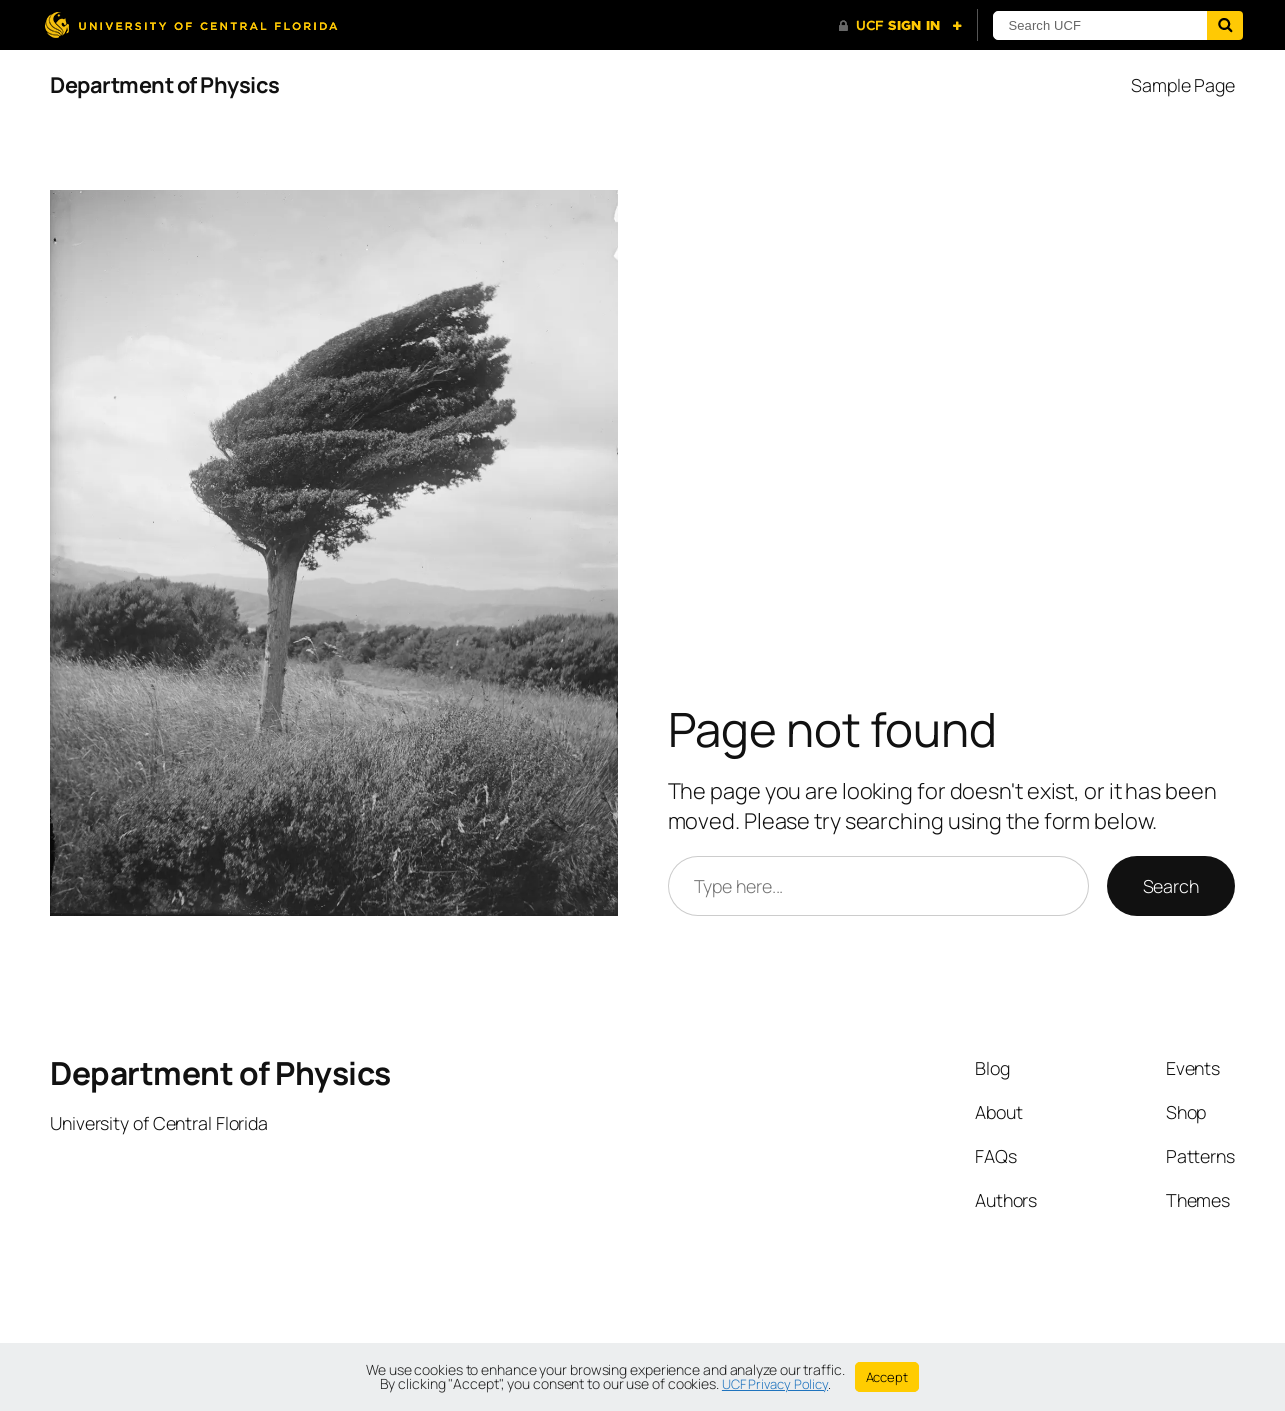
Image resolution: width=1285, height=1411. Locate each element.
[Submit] (1225, 25)
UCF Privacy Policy (775, 1384)
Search (1171, 886)
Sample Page (1183, 85)
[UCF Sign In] (900, 26)
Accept (887, 1377)
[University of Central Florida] (191, 24)
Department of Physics (165, 85)
